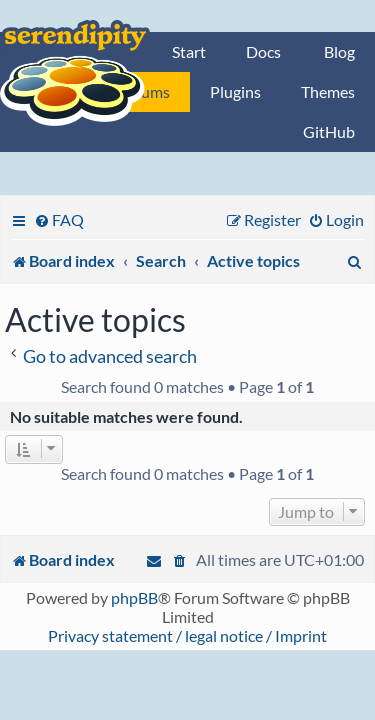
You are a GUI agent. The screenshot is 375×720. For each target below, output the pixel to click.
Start (189, 51)
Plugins (235, 91)
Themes (328, 91)
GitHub (329, 131)
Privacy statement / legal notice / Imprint (187, 635)
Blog (339, 51)
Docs (263, 51)
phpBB (134, 597)
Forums (144, 91)
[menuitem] (59, 219)
